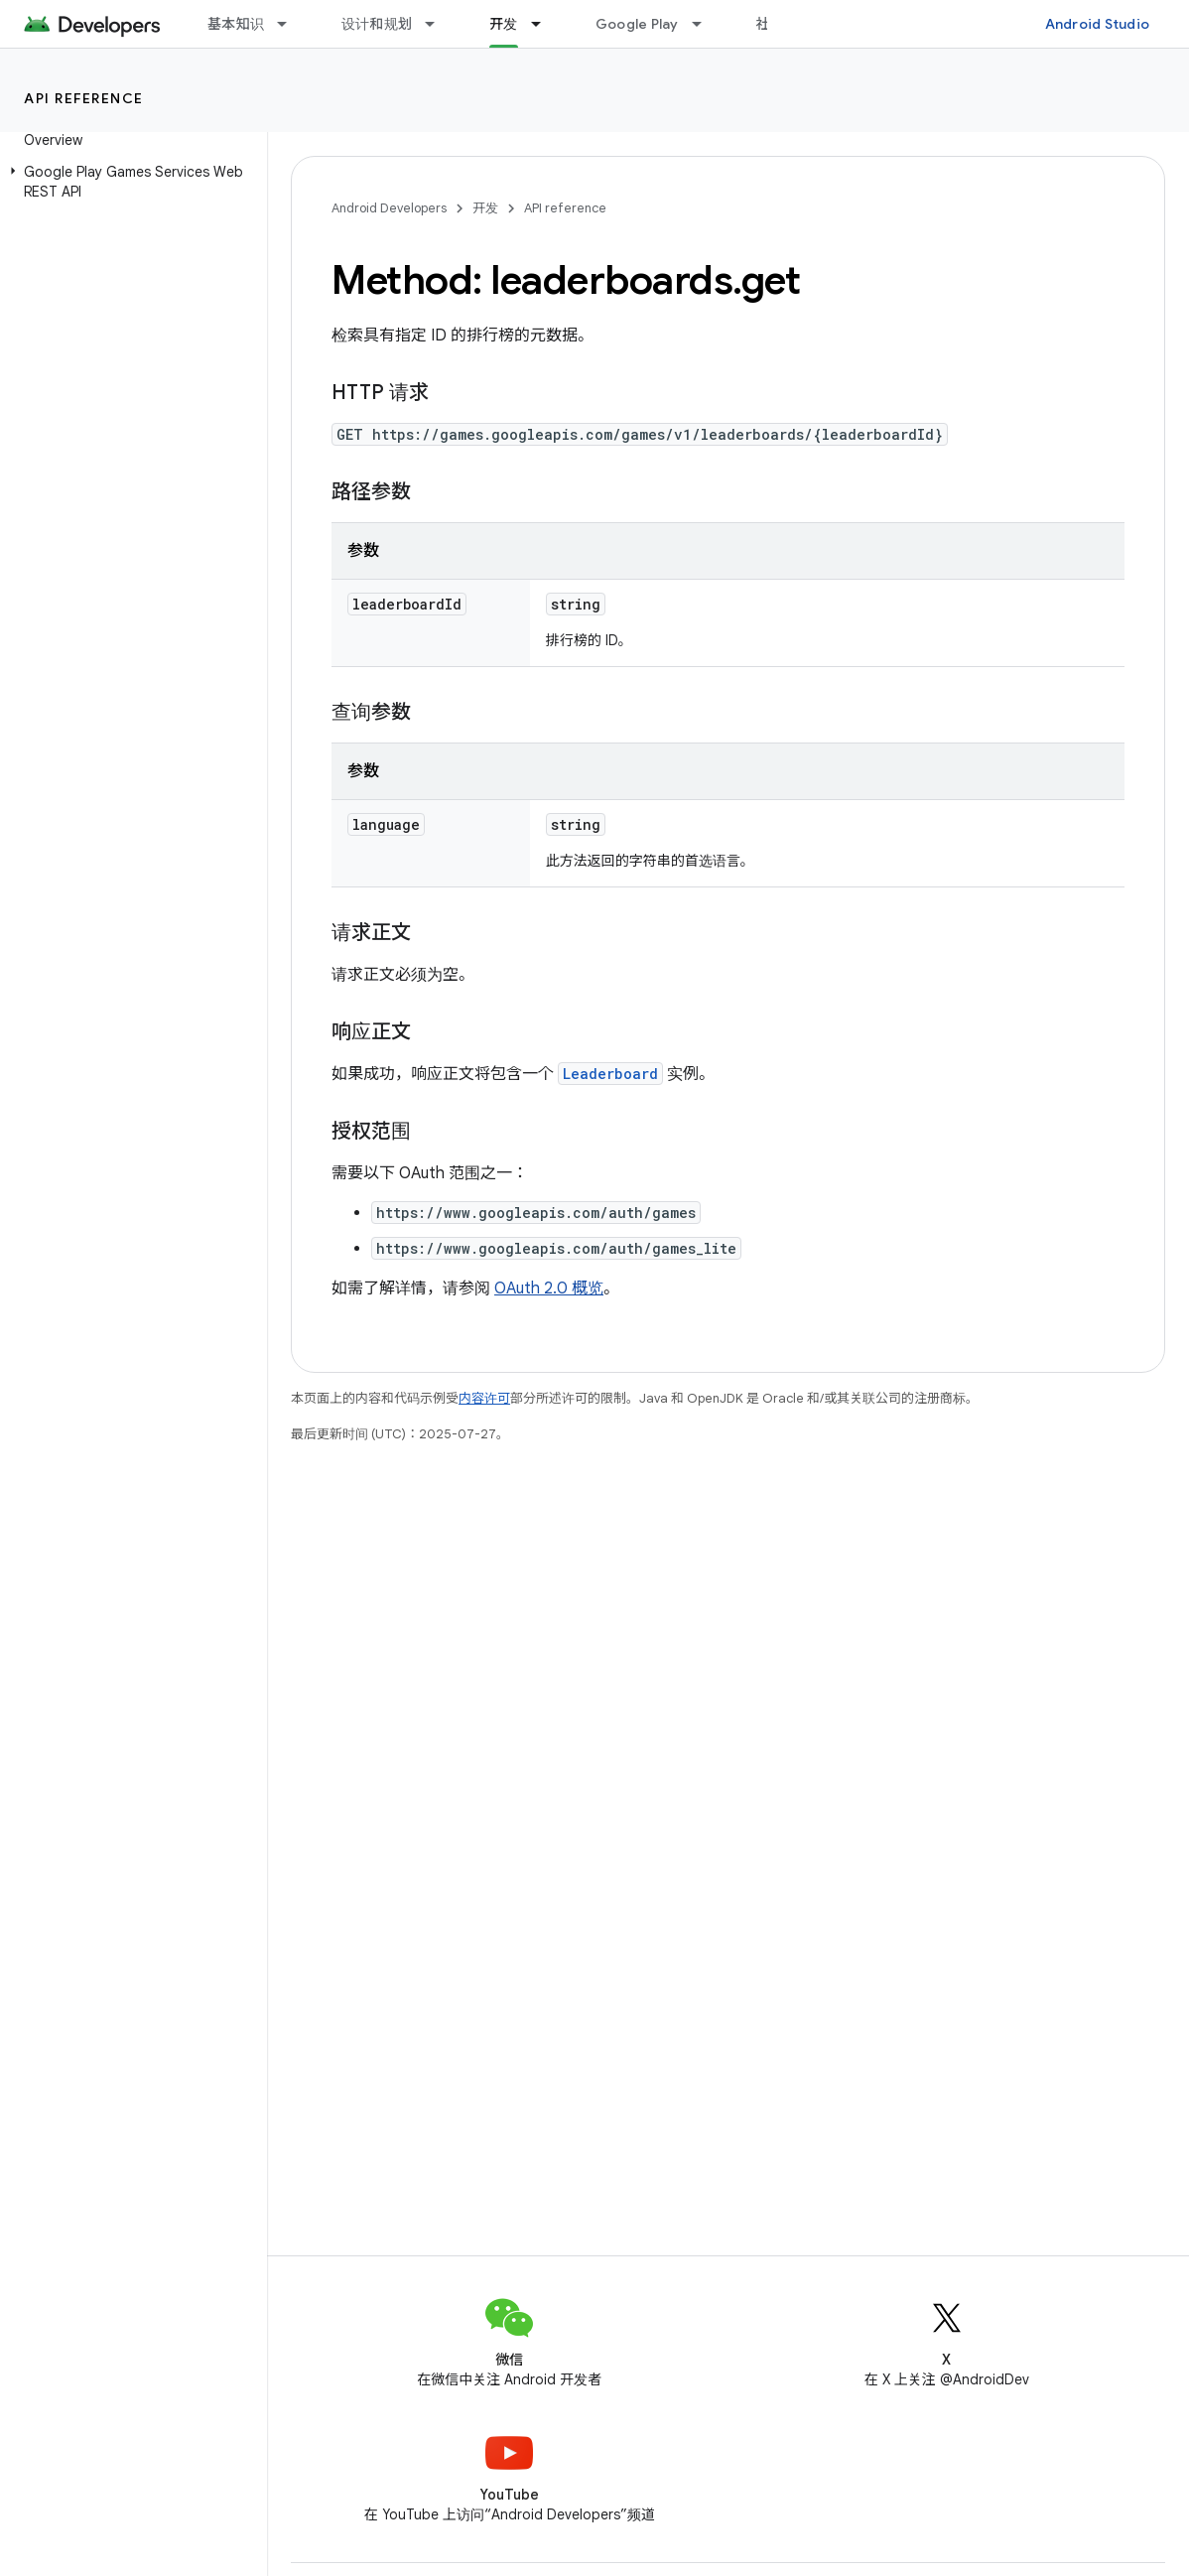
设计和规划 (376, 24)
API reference (84, 98)
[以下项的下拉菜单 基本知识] (291, 24)
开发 (485, 208)
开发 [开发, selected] (503, 24)
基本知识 (235, 24)
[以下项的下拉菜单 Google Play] (705, 24)
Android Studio (1097, 24)
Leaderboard (610, 1073)
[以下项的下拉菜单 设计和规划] (438, 24)
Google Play (637, 24)
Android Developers (389, 208)
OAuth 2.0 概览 (548, 1288)
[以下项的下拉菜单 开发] (545, 24)
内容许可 (484, 1398)
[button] (129, 181)
